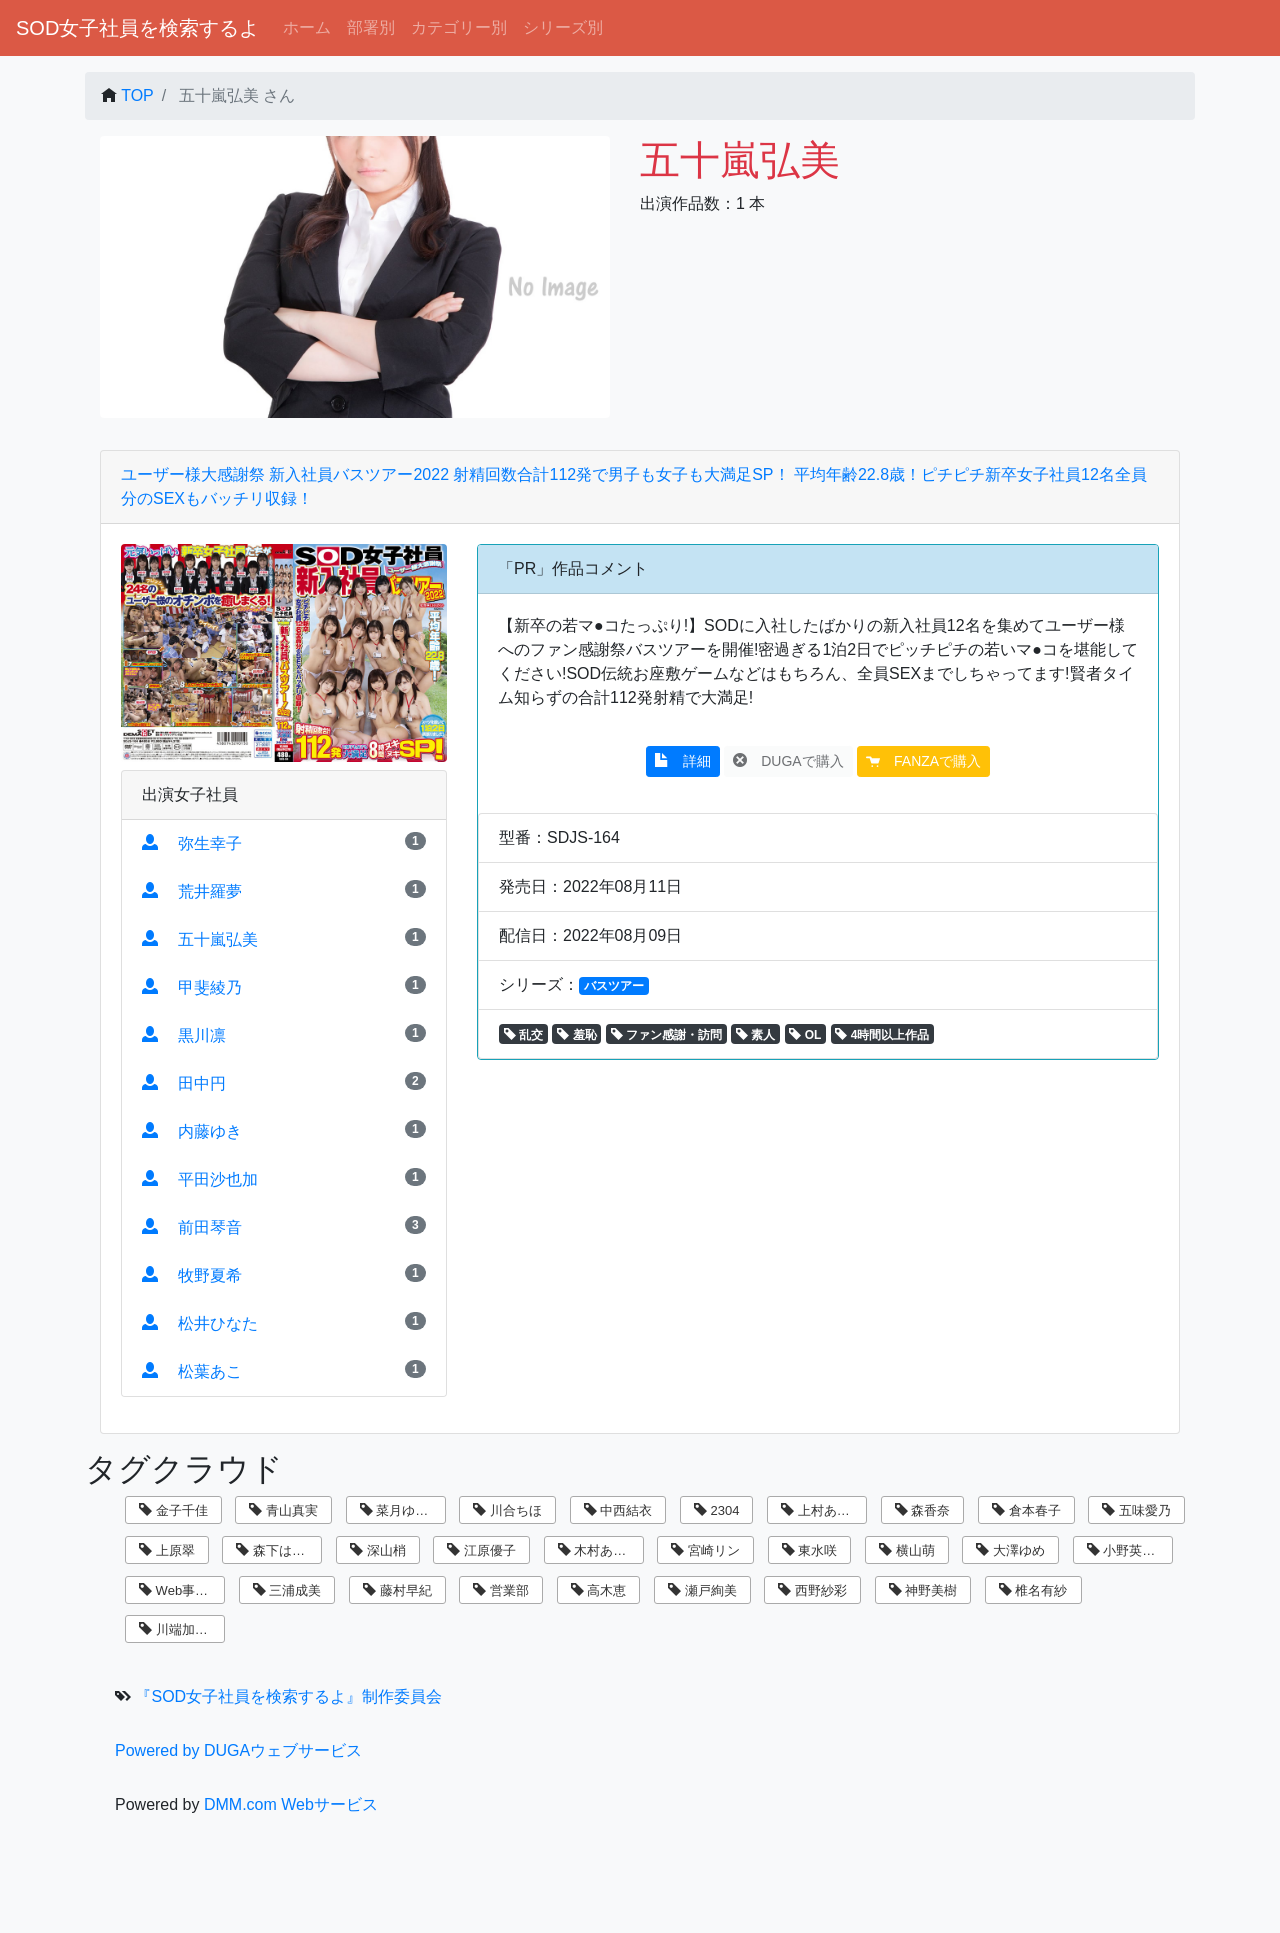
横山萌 (907, 1550)
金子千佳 (173, 1510)
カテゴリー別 (459, 27)
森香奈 (923, 1510)
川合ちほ (507, 1510)
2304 (717, 1510)
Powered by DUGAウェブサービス (238, 1750)
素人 (755, 1035)
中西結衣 (618, 1510)
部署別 (371, 27)
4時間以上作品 (882, 1035)
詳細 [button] (683, 761)
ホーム (307, 27)
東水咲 (810, 1550)
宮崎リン (705, 1550)
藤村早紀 (397, 1590)
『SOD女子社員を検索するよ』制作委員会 (288, 1696)
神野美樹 (923, 1590)
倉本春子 (1026, 1510)
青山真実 (283, 1510)
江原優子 (481, 1550)
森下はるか (277, 1550)
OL (805, 1035)
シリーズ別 (563, 27)
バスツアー (614, 986)
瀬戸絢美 (702, 1590)
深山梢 (378, 1550)
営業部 (501, 1590)
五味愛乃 (1136, 1510)
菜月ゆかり (401, 1510)
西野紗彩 (812, 1590)
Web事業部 (180, 1590)
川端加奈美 (180, 1629)
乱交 (523, 1035)
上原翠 (167, 1550)
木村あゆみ (599, 1550)
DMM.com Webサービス (291, 1804)
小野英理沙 (1128, 1550)
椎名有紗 (1033, 1590)
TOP (137, 95)
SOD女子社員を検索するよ (137, 28)
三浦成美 (287, 1590)
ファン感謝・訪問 (666, 1035)
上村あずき (822, 1510)
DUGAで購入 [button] (788, 761)
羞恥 (576, 1035)
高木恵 (599, 1590)
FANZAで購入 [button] (923, 761)
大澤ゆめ (1010, 1550)
